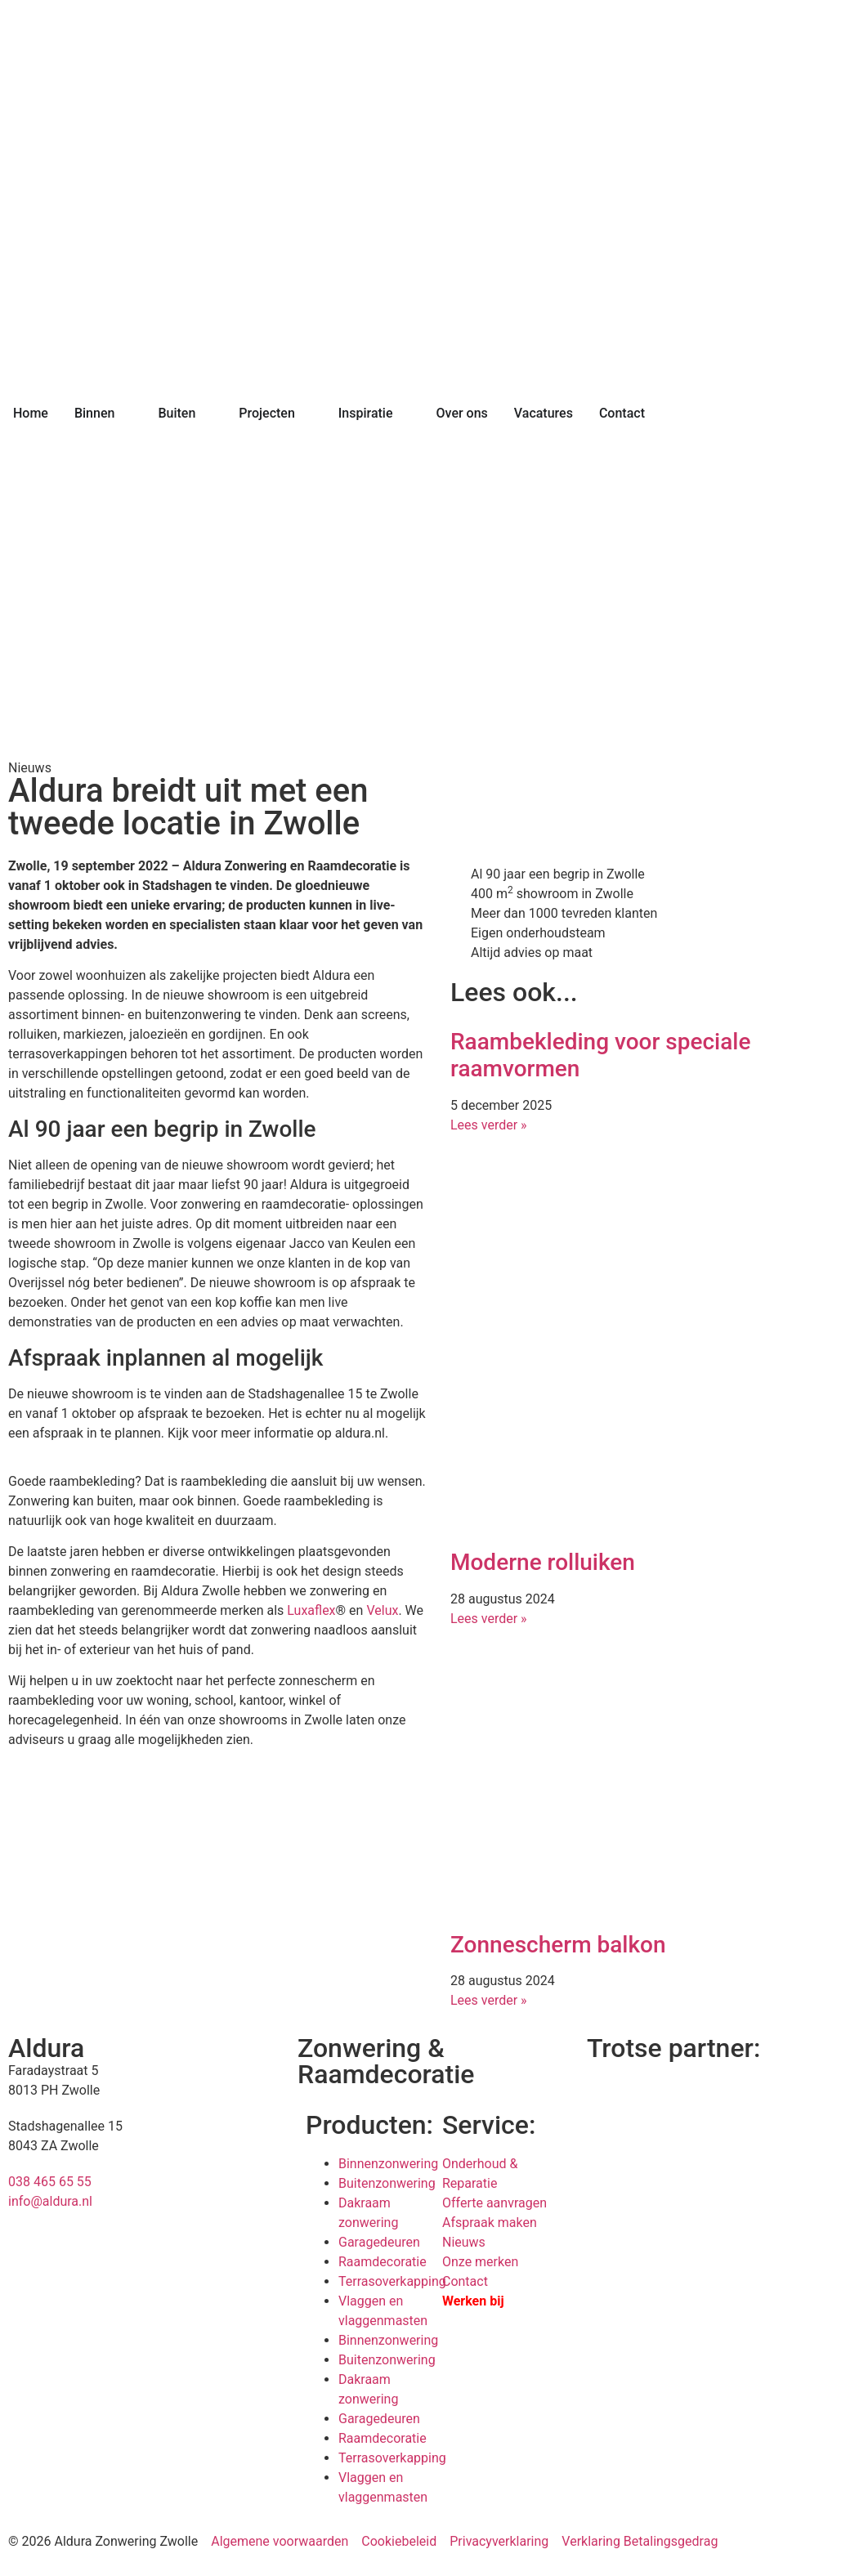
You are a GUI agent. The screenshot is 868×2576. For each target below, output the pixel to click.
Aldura (46, 2048)
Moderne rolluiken (542, 1562)
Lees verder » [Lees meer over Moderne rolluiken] (488, 1618)
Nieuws (29, 768)
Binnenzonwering (388, 2163)
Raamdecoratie (382, 2262)
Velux (382, 1610)
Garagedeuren (379, 2242)
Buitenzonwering (387, 2183)
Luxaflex (311, 1610)
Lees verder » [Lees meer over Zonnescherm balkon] (488, 2000)
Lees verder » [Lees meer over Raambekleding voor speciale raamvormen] (488, 1125)
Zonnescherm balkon (558, 1944)
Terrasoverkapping (392, 2281)
